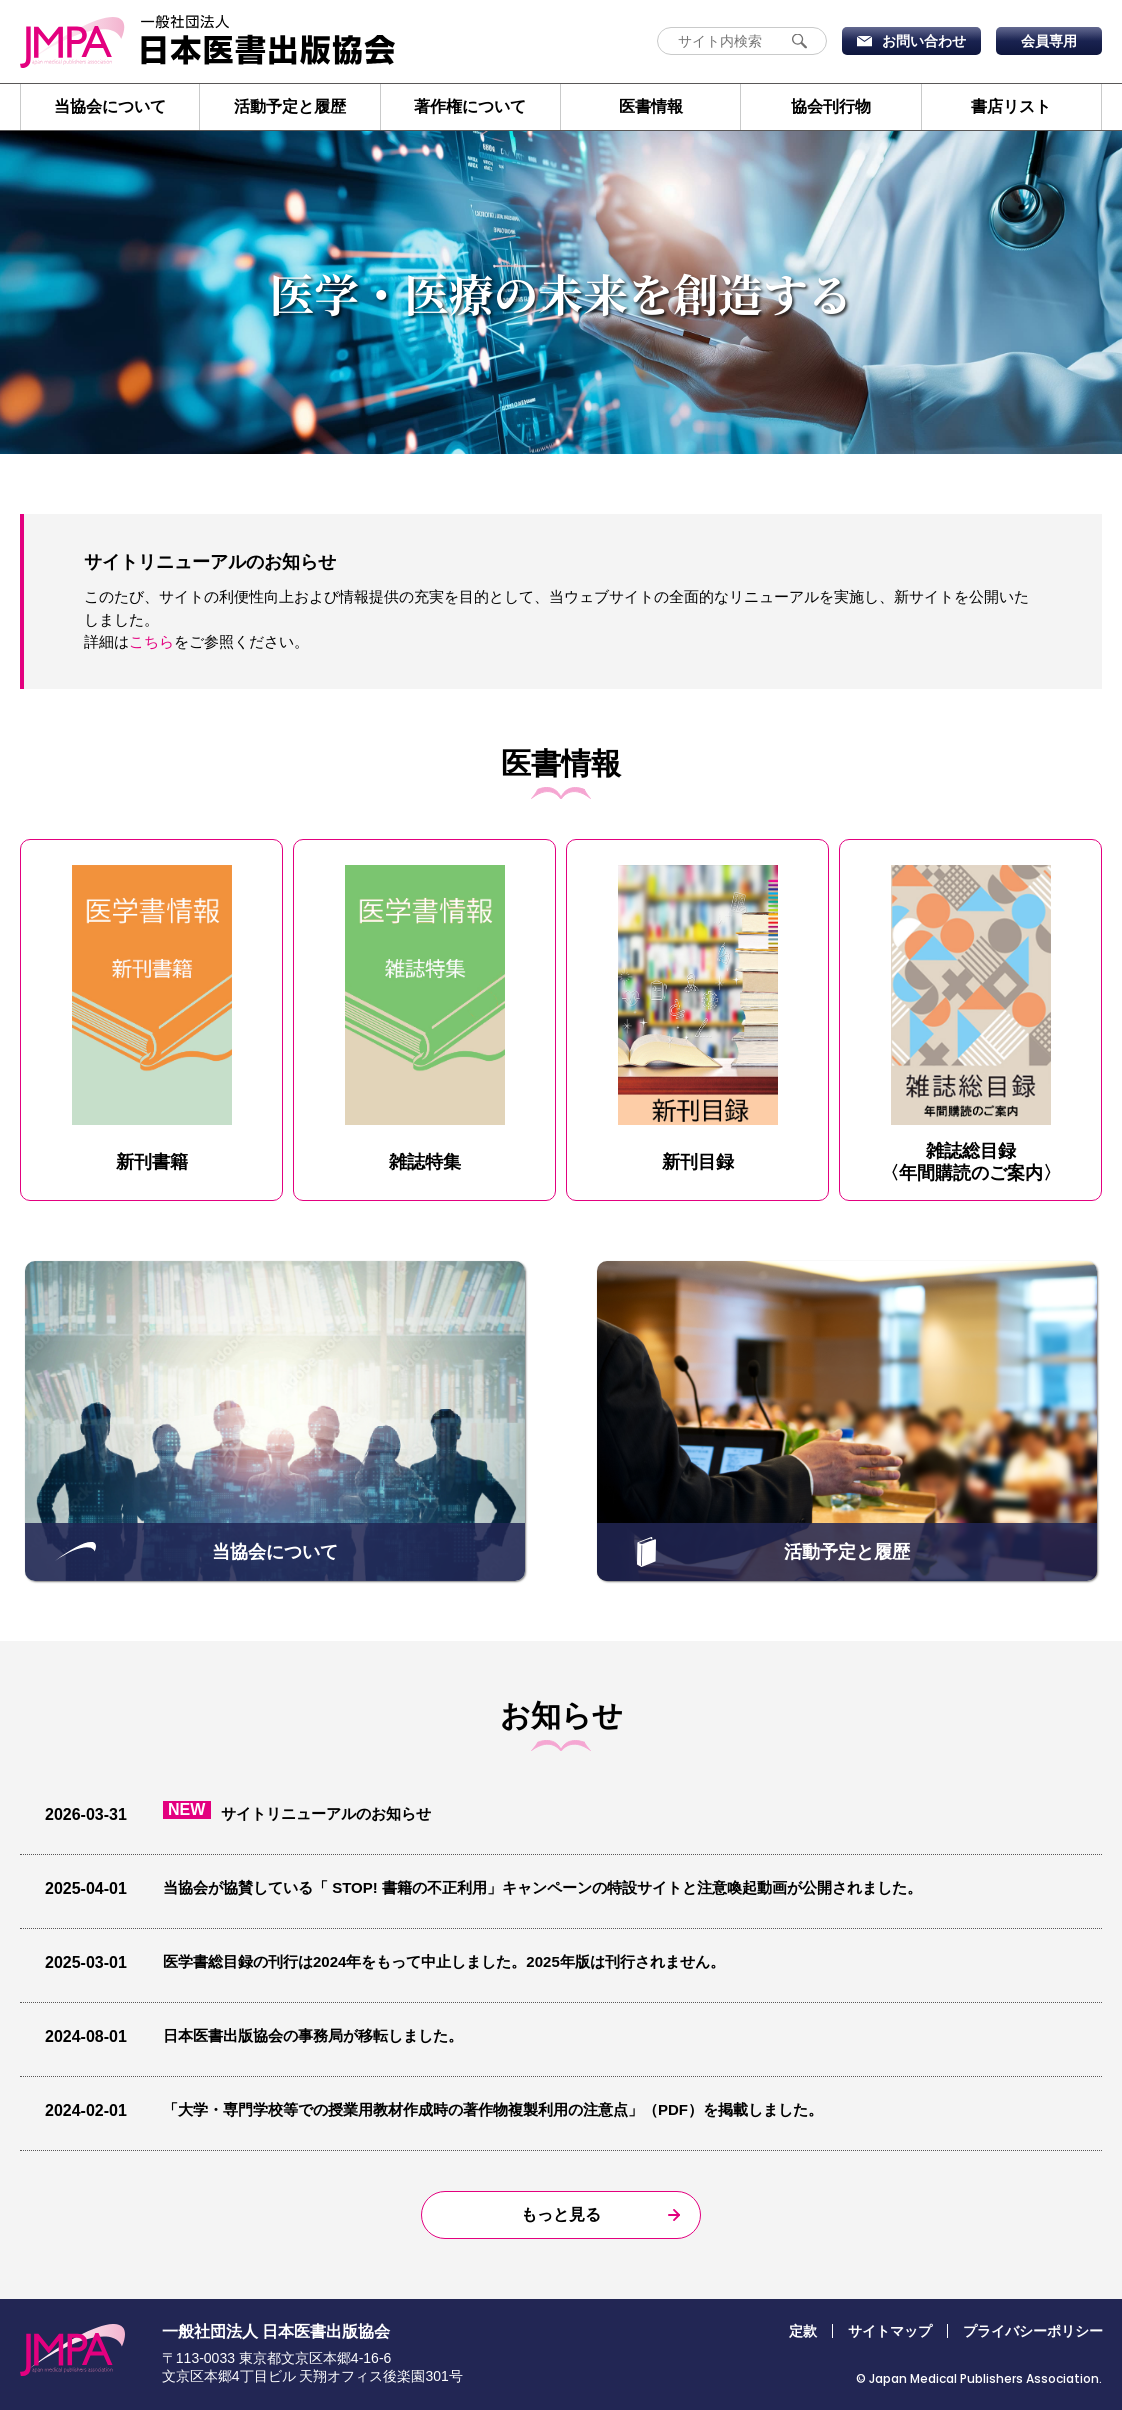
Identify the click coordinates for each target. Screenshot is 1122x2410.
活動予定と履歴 (290, 106)
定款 (803, 2331)
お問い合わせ (924, 41)
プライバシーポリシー (1033, 2331)
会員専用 (1049, 41)
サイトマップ (890, 2331)
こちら (151, 641)
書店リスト (1011, 106)
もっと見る (561, 2214)
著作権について (470, 106)
